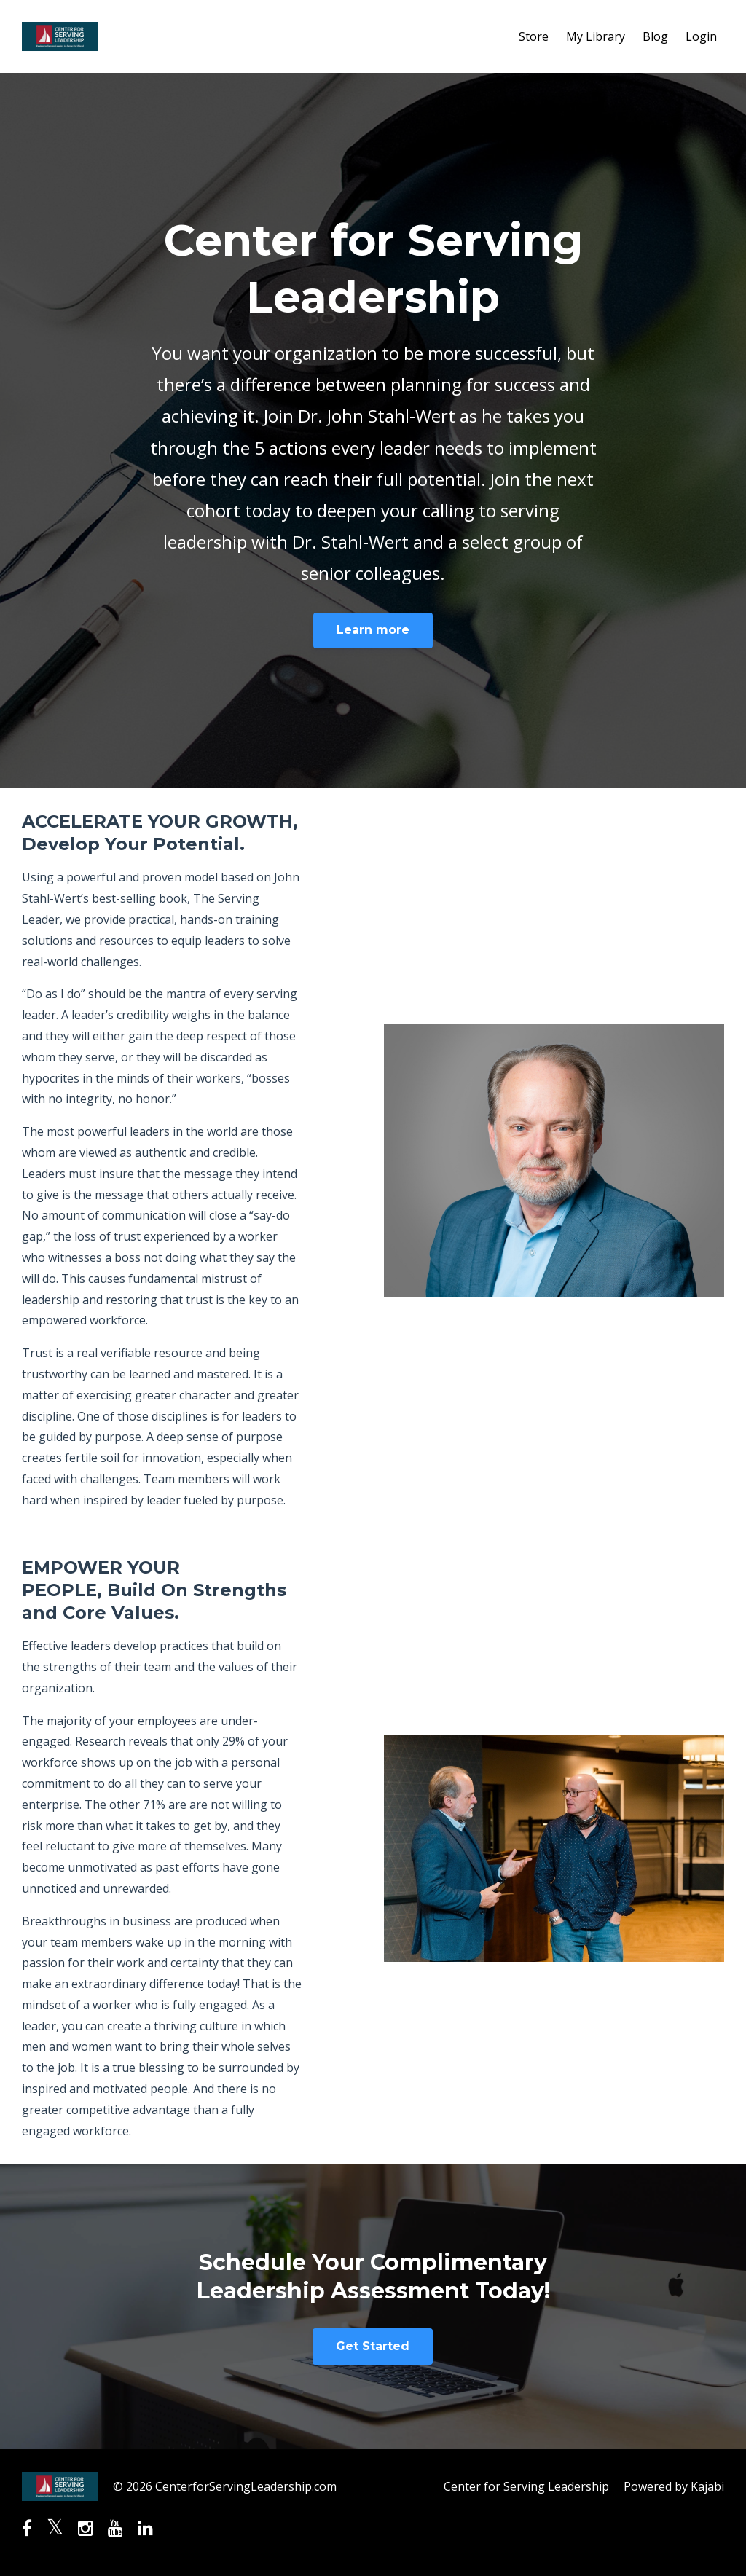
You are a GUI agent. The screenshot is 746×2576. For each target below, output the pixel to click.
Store (534, 36)
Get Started (372, 2346)
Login (701, 36)
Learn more (373, 630)
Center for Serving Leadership (526, 2486)
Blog (655, 36)
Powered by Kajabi (674, 2486)
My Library (595, 36)
